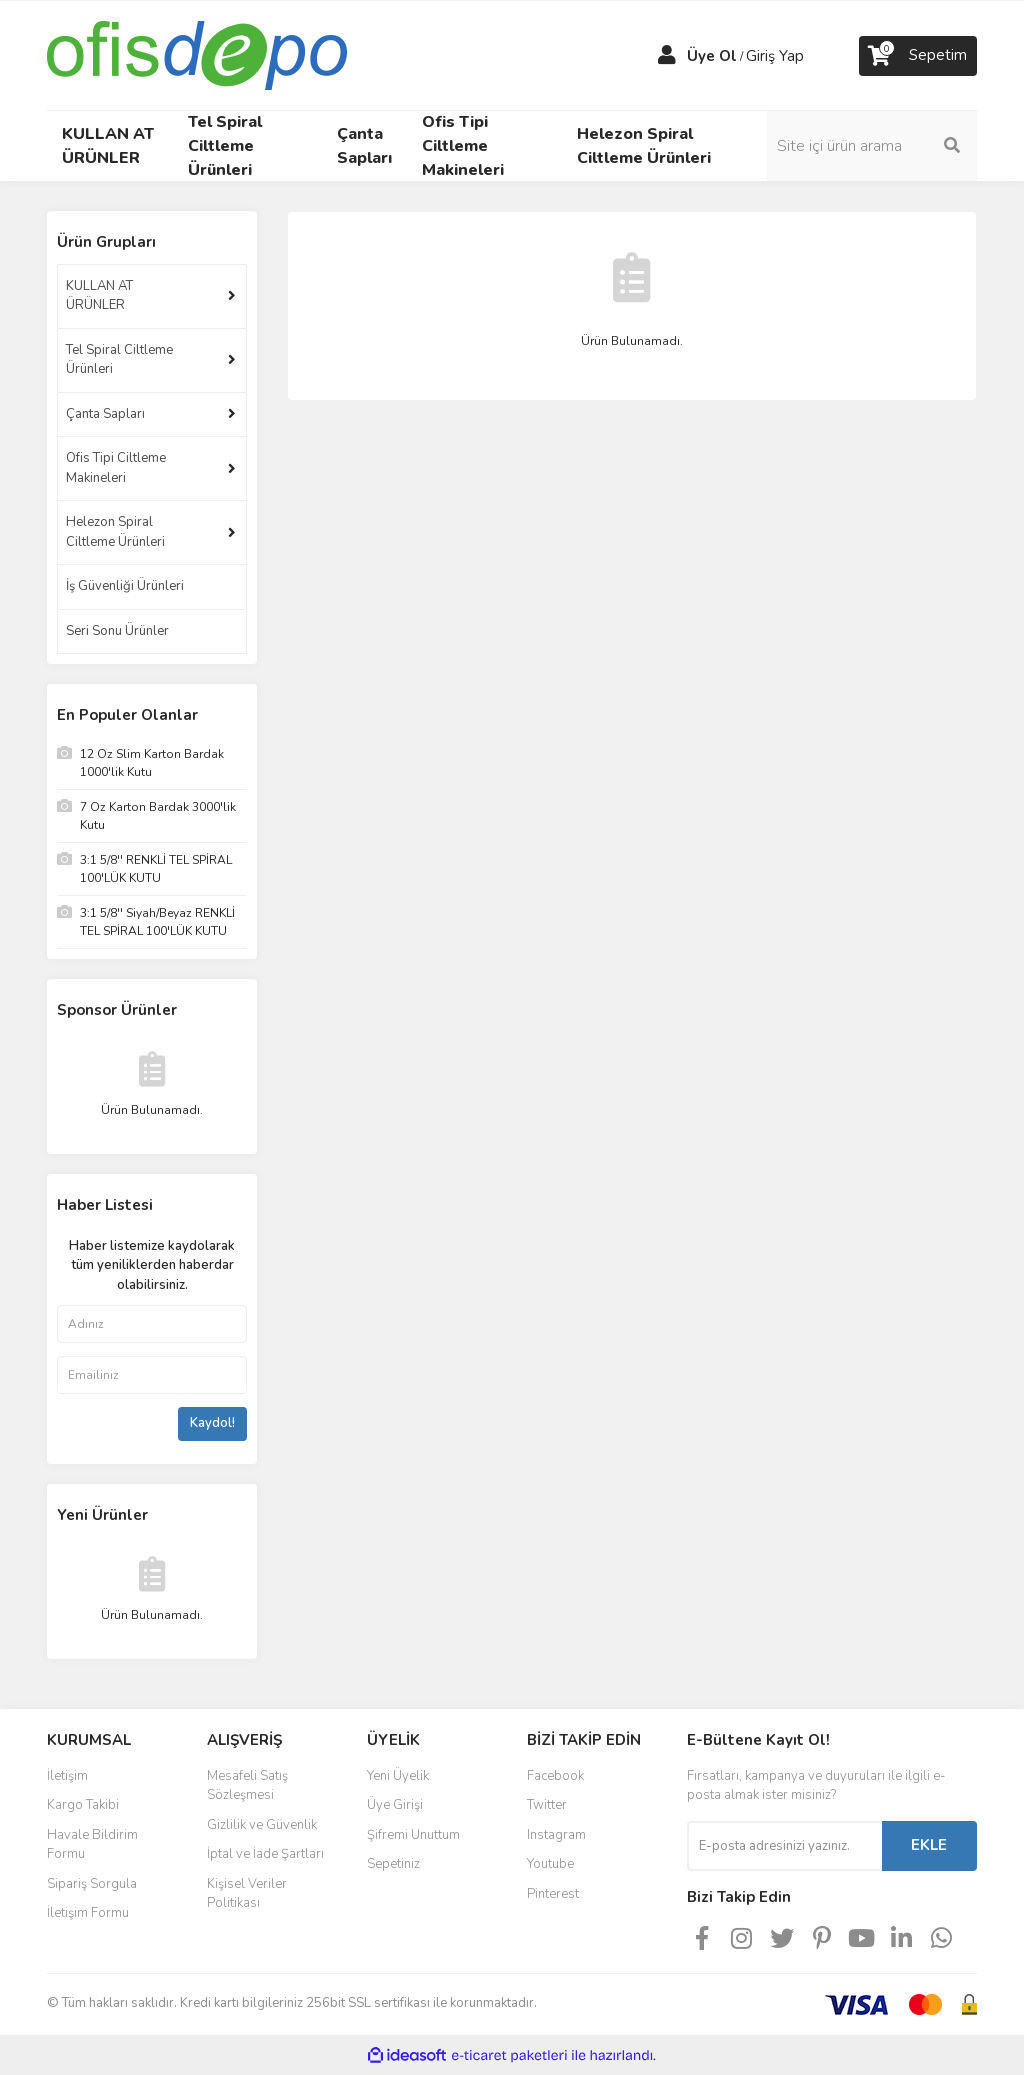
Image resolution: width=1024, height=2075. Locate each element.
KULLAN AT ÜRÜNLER (99, 296)
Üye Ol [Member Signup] (712, 56)
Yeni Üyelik (398, 1776)
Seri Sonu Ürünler (117, 631)
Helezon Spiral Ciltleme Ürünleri (115, 532)
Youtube (550, 1864)
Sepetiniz (393, 1864)
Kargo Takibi (83, 1805)
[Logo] (197, 54)
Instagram (556, 1835)
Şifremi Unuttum (413, 1835)
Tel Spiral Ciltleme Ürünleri (119, 360)
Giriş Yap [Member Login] (775, 56)
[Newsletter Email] (784, 1846)
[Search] (872, 146)
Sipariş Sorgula (92, 1884)
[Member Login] (667, 56)
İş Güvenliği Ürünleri (125, 586)
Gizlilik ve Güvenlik (262, 1825)
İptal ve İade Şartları (265, 1854)
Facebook (555, 1776)
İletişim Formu (88, 1913)
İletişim (67, 1776)
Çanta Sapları (105, 414)
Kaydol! (212, 1423)
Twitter (547, 1805)
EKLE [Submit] (929, 1845)
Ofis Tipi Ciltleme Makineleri (116, 468)
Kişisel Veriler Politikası (247, 1894)
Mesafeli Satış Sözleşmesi (247, 1786)
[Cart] (918, 56)
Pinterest (553, 1894)
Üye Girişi (395, 1805)
